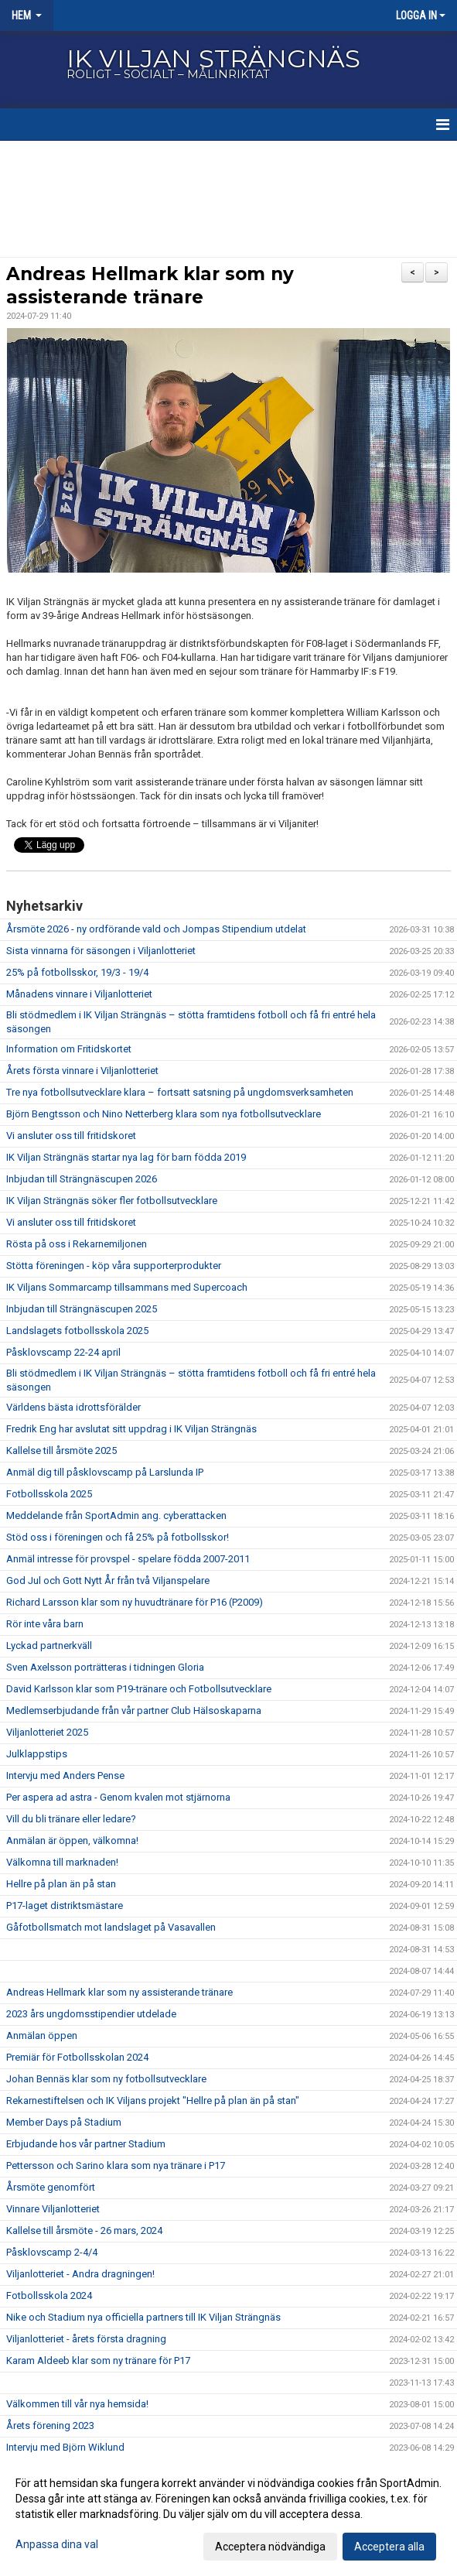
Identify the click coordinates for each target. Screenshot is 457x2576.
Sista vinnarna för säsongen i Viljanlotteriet (101, 950)
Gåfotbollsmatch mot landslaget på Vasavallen (111, 1927)
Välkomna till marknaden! (62, 1862)
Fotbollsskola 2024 (49, 2295)
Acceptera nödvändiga (270, 2546)
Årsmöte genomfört (50, 2187)
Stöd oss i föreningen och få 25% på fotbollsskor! (117, 1537)
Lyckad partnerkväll (49, 1645)
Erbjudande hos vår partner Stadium (85, 2144)
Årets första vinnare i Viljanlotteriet (82, 1070)
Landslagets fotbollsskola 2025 (77, 1330)
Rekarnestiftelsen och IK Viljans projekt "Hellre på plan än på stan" (152, 2100)
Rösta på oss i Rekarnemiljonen (76, 1244)
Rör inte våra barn (45, 1624)
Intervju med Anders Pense (65, 1775)
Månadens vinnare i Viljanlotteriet (79, 994)
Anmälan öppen (41, 2035)
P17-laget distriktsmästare (64, 1905)
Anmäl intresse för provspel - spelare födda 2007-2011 (128, 1559)
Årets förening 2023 (50, 2425)
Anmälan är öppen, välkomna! (72, 1840)
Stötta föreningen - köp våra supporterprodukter (113, 1265)
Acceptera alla (389, 2546)
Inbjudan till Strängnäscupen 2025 (81, 1309)
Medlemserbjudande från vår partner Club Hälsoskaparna (133, 1710)
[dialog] (228, 2514)
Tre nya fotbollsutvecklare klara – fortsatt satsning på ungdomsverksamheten (179, 1092)
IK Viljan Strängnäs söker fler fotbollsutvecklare (111, 1200)
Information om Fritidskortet (68, 1049)
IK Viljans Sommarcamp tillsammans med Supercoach (126, 1287)
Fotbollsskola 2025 (49, 1494)
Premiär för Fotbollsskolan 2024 (77, 2057)
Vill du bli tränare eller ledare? (71, 1819)
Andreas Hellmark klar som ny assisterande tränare (119, 1992)
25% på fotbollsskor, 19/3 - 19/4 (77, 972)
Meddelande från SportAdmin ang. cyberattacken (116, 1515)
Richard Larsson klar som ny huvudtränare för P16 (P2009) (134, 1602)
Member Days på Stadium (63, 2122)
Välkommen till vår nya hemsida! (77, 2404)
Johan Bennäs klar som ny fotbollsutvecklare (106, 2079)
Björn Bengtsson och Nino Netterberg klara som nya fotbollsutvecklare (163, 1114)
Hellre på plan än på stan (61, 1884)
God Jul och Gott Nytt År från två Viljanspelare (108, 1580)
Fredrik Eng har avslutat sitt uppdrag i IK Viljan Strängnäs (131, 1429)
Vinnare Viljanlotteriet (53, 2209)
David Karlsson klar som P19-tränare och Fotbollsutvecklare (138, 1689)
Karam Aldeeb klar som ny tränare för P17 (98, 2360)
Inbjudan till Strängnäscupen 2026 (81, 1179)
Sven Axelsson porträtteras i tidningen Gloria (105, 1667)
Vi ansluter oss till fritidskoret (71, 1135)
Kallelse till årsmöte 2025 (61, 1450)
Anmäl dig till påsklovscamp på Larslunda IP (104, 1472)
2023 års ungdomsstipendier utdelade (91, 2014)
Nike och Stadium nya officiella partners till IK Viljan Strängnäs (143, 2317)
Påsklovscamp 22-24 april (63, 1352)
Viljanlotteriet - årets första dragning (86, 2339)
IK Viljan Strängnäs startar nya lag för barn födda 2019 (126, 1157)
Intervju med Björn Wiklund (65, 2447)
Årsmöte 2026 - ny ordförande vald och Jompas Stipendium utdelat (156, 929)
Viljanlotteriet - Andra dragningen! (80, 2274)
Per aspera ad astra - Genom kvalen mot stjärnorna (118, 1797)
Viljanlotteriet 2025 (47, 1732)
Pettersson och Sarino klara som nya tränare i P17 (115, 2165)
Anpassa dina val (56, 2544)
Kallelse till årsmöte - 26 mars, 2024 (84, 2230)
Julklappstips (36, 1754)
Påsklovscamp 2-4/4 (51, 2252)
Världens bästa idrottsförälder (73, 1407)
